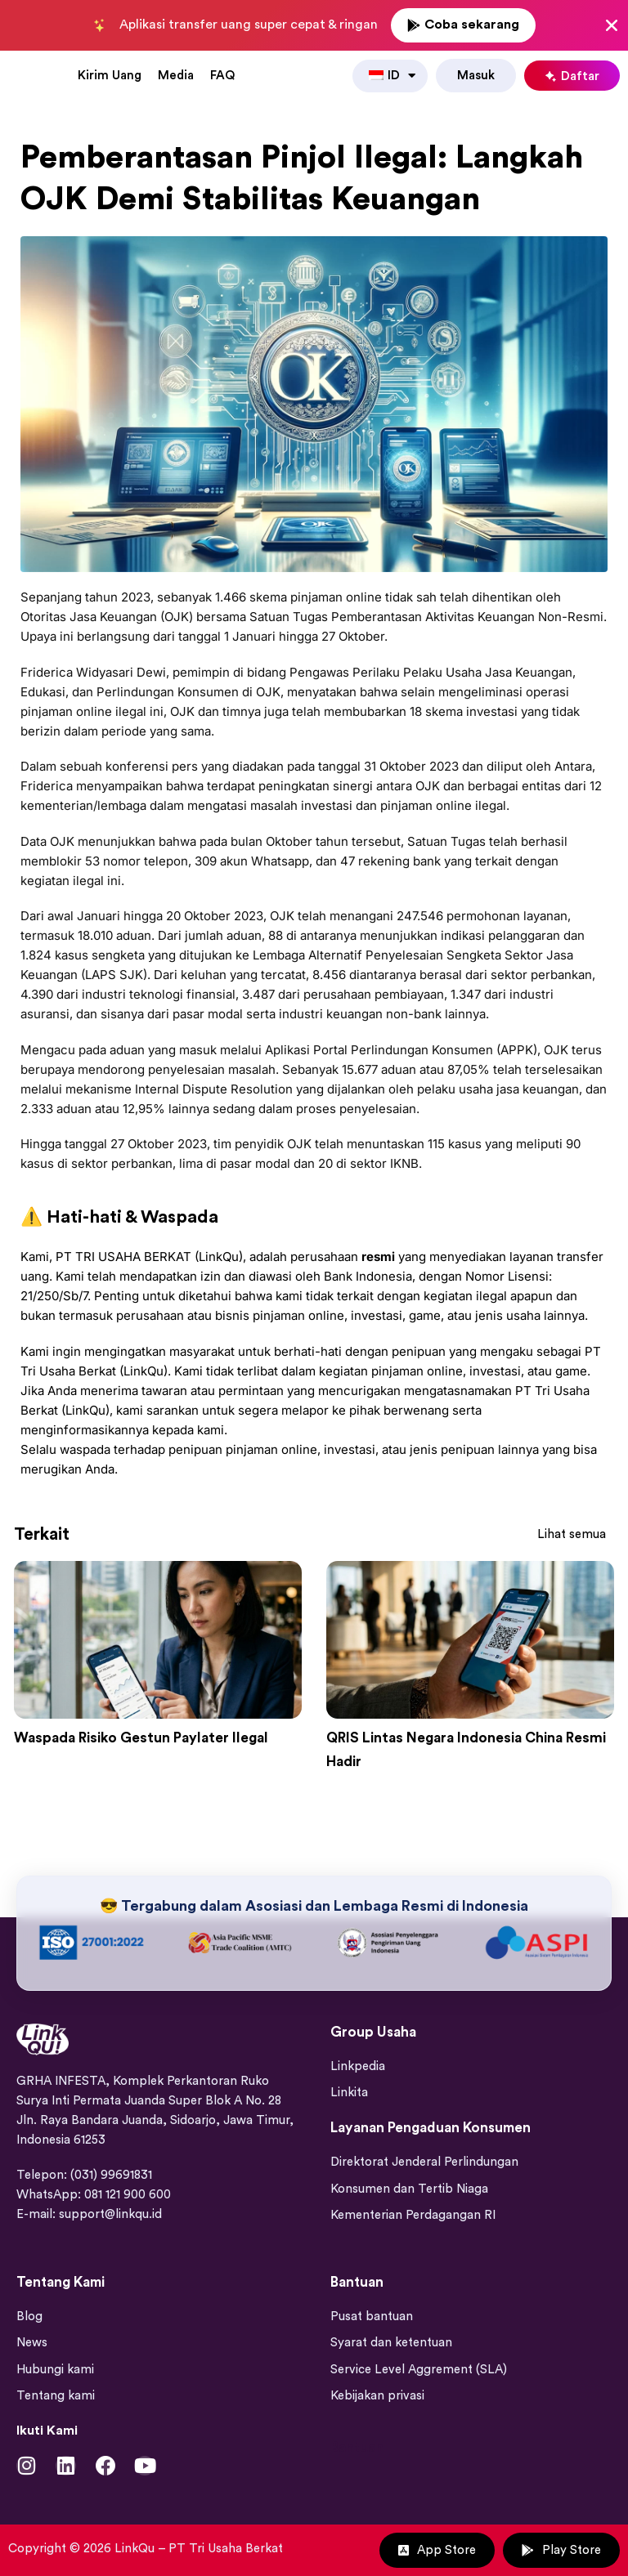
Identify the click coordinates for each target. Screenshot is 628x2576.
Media (176, 74)
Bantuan (357, 2442)
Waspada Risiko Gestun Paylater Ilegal (156, 1736)
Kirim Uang (109, 74)
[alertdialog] (314, 24)
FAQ (222, 74)
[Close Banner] (611, 24)
